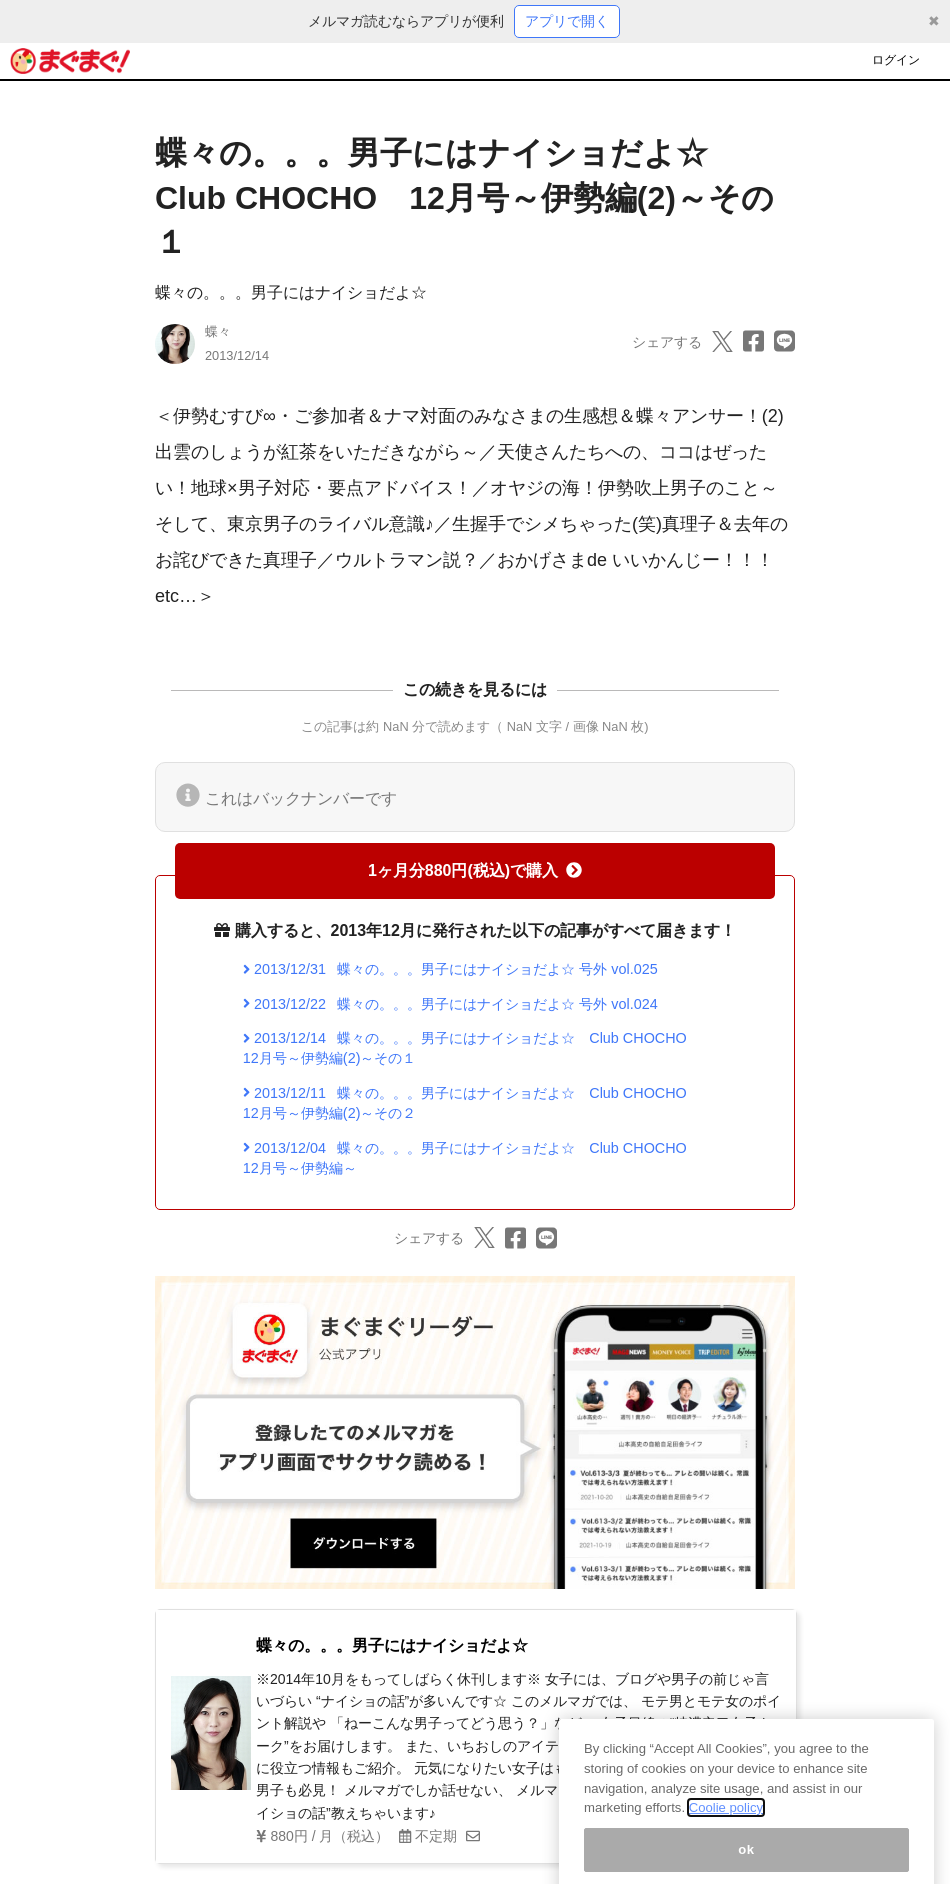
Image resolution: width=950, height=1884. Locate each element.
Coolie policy (726, 1825)
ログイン (896, 60)
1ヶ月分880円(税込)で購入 (475, 870)
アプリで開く (567, 21)
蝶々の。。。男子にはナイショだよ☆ (291, 292)
